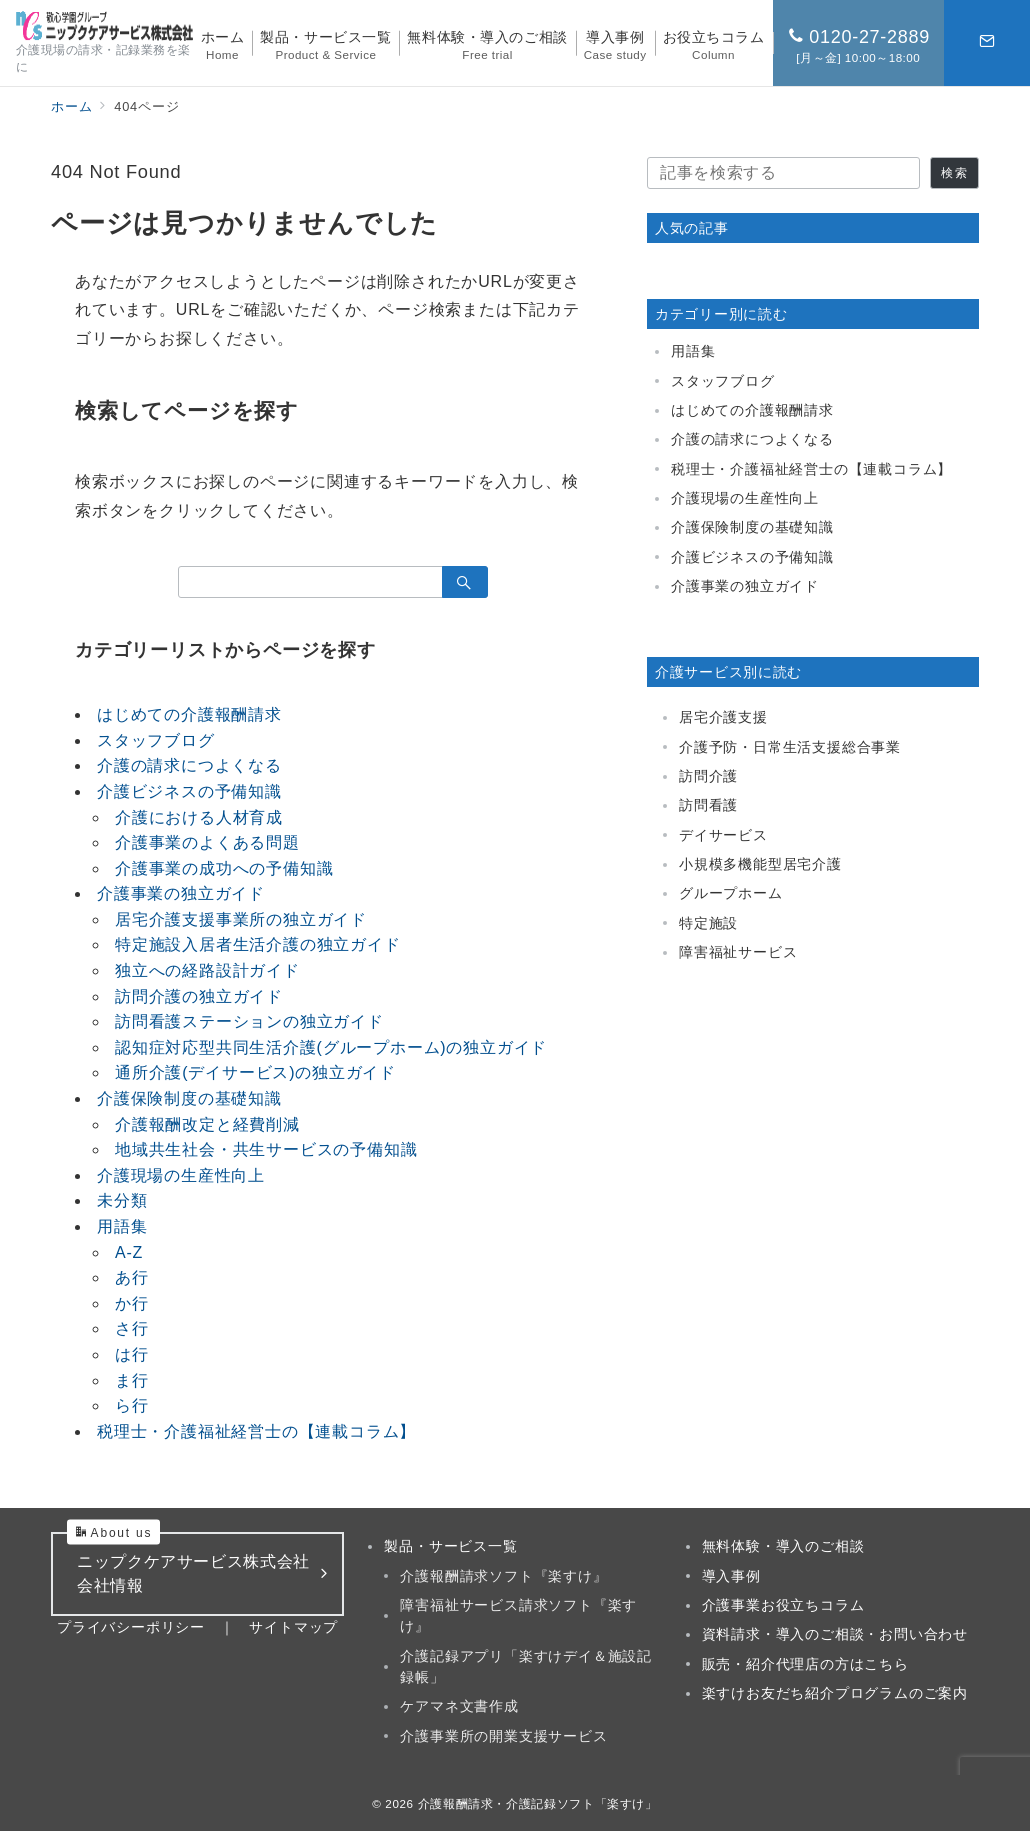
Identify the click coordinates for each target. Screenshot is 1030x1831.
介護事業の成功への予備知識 (224, 868)
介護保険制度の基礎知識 (189, 1098)
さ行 (132, 1328)
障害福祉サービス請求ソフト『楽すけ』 (518, 1615)
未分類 (122, 1200)
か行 (132, 1303)
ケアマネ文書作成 (459, 1706)
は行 (132, 1354)
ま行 (132, 1380)
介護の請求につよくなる (189, 765)
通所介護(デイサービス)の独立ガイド (255, 1072)
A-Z (129, 1252)
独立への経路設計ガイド (207, 970)
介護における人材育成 (199, 817)
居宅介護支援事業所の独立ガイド (241, 919)
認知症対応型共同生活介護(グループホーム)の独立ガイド (331, 1047)
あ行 (132, 1277)
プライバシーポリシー (131, 1627)
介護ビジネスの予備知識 (189, 791)
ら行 (132, 1405)
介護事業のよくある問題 (207, 842)
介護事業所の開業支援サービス (503, 1736)
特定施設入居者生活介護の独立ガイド (258, 944)
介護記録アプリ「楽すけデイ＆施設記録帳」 (526, 1666)
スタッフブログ (156, 740)
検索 (954, 172)
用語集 (122, 1226)
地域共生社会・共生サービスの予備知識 (266, 1149)
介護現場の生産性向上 (181, 1175)
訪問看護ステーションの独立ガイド (249, 1021)
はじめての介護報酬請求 (189, 714)
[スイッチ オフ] (987, 43)
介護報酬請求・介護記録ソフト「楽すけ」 (538, 1803)
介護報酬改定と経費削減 (207, 1124)
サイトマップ (293, 1627)
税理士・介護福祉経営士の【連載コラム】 (256, 1431)
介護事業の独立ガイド (181, 893)
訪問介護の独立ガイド (199, 996)
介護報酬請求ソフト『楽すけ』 (503, 1576)
